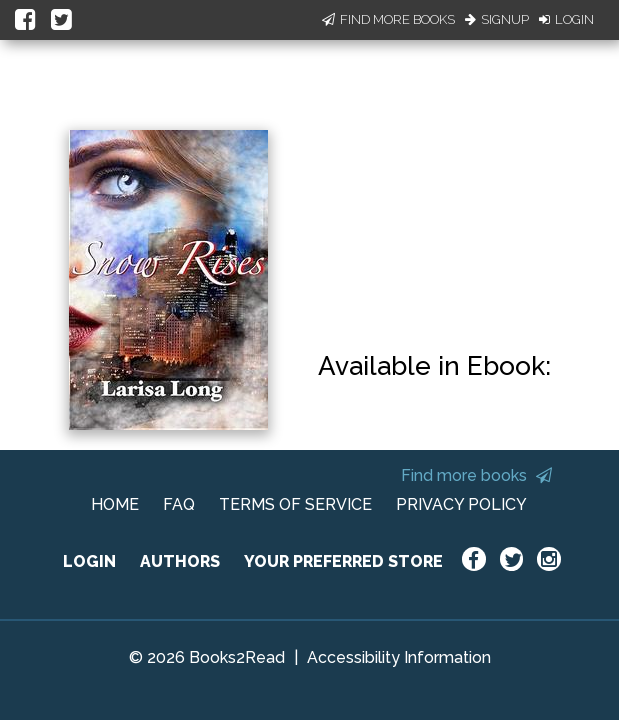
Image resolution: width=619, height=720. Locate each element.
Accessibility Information (399, 657)
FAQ (179, 504)
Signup (497, 19)
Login (566, 19)
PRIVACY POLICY (461, 504)
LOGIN (89, 561)
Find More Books (388, 19)
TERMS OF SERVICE (295, 504)
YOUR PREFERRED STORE (343, 561)
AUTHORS (180, 561)
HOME (115, 504)
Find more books (476, 475)
